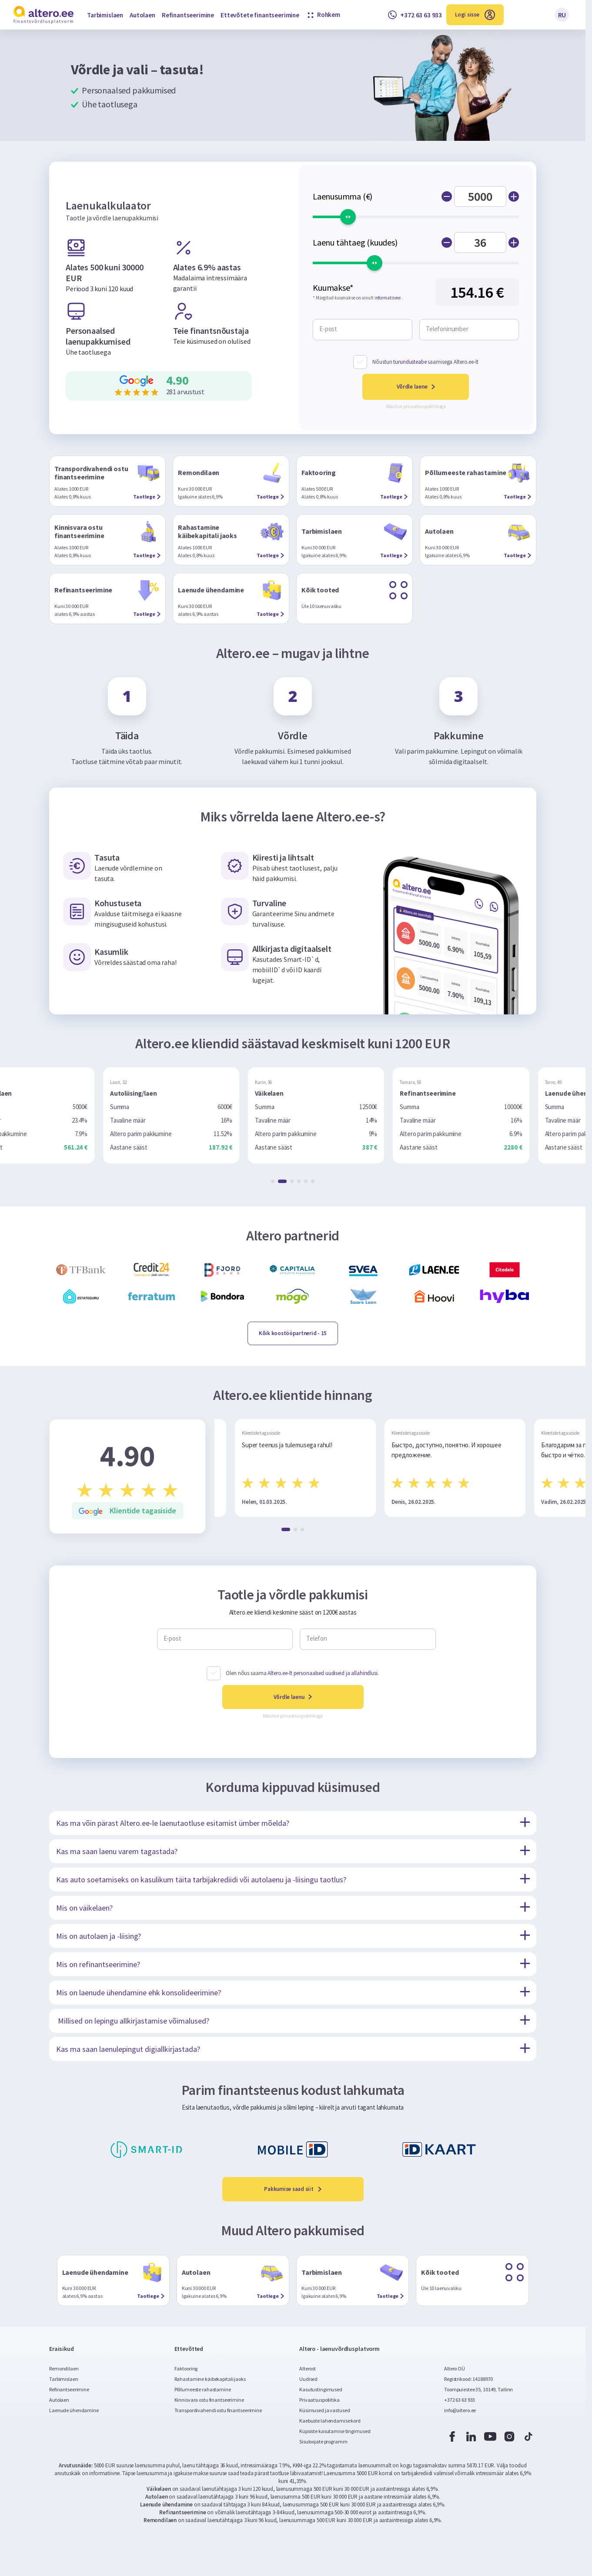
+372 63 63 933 (459, 2400)
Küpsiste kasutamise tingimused (334, 2431)
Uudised (308, 2379)
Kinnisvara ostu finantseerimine (209, 2400)
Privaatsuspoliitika (319, 2400)
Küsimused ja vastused (324, 2410)
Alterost (307, 2368)
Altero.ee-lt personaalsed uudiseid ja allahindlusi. (323, 1673)
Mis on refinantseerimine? (98, 1964)
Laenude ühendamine (74, 2410)
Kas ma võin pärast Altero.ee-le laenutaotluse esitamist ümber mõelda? (172, 1823)
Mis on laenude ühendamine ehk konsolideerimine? (138, 1993)
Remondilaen (64, 2368)
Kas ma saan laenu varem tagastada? (116, 1851)
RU (562, 14)
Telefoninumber (447, 329)
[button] (275, 1181)
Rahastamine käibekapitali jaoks (210, 2379)
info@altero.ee (460, 2410)
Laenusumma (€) (342, 196)
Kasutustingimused (320, 2389)
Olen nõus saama (302, 1673)
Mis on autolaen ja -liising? (98, 1936)
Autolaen (142, 15)
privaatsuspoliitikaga (424, 406)
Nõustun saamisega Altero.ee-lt (425, 362)
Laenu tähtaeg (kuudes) (355, 242)
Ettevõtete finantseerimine (260, 15)
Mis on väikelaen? (84, 1908)
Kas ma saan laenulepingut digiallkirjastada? (128, 2049)
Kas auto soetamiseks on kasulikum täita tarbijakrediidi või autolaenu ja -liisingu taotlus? (201, 1880)
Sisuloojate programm (323, 2441)
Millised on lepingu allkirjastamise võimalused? (132, 2021)
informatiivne (388, 298)
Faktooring (186, 2368)
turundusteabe (409, 362)
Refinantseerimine (188, 15)
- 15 (293, 1333)
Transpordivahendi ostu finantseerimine (218, 2410)
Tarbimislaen (105, 15)
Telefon (316, 1638)
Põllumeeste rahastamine (202, 2389)
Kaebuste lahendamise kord (330, 2420)
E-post (328, 329)
